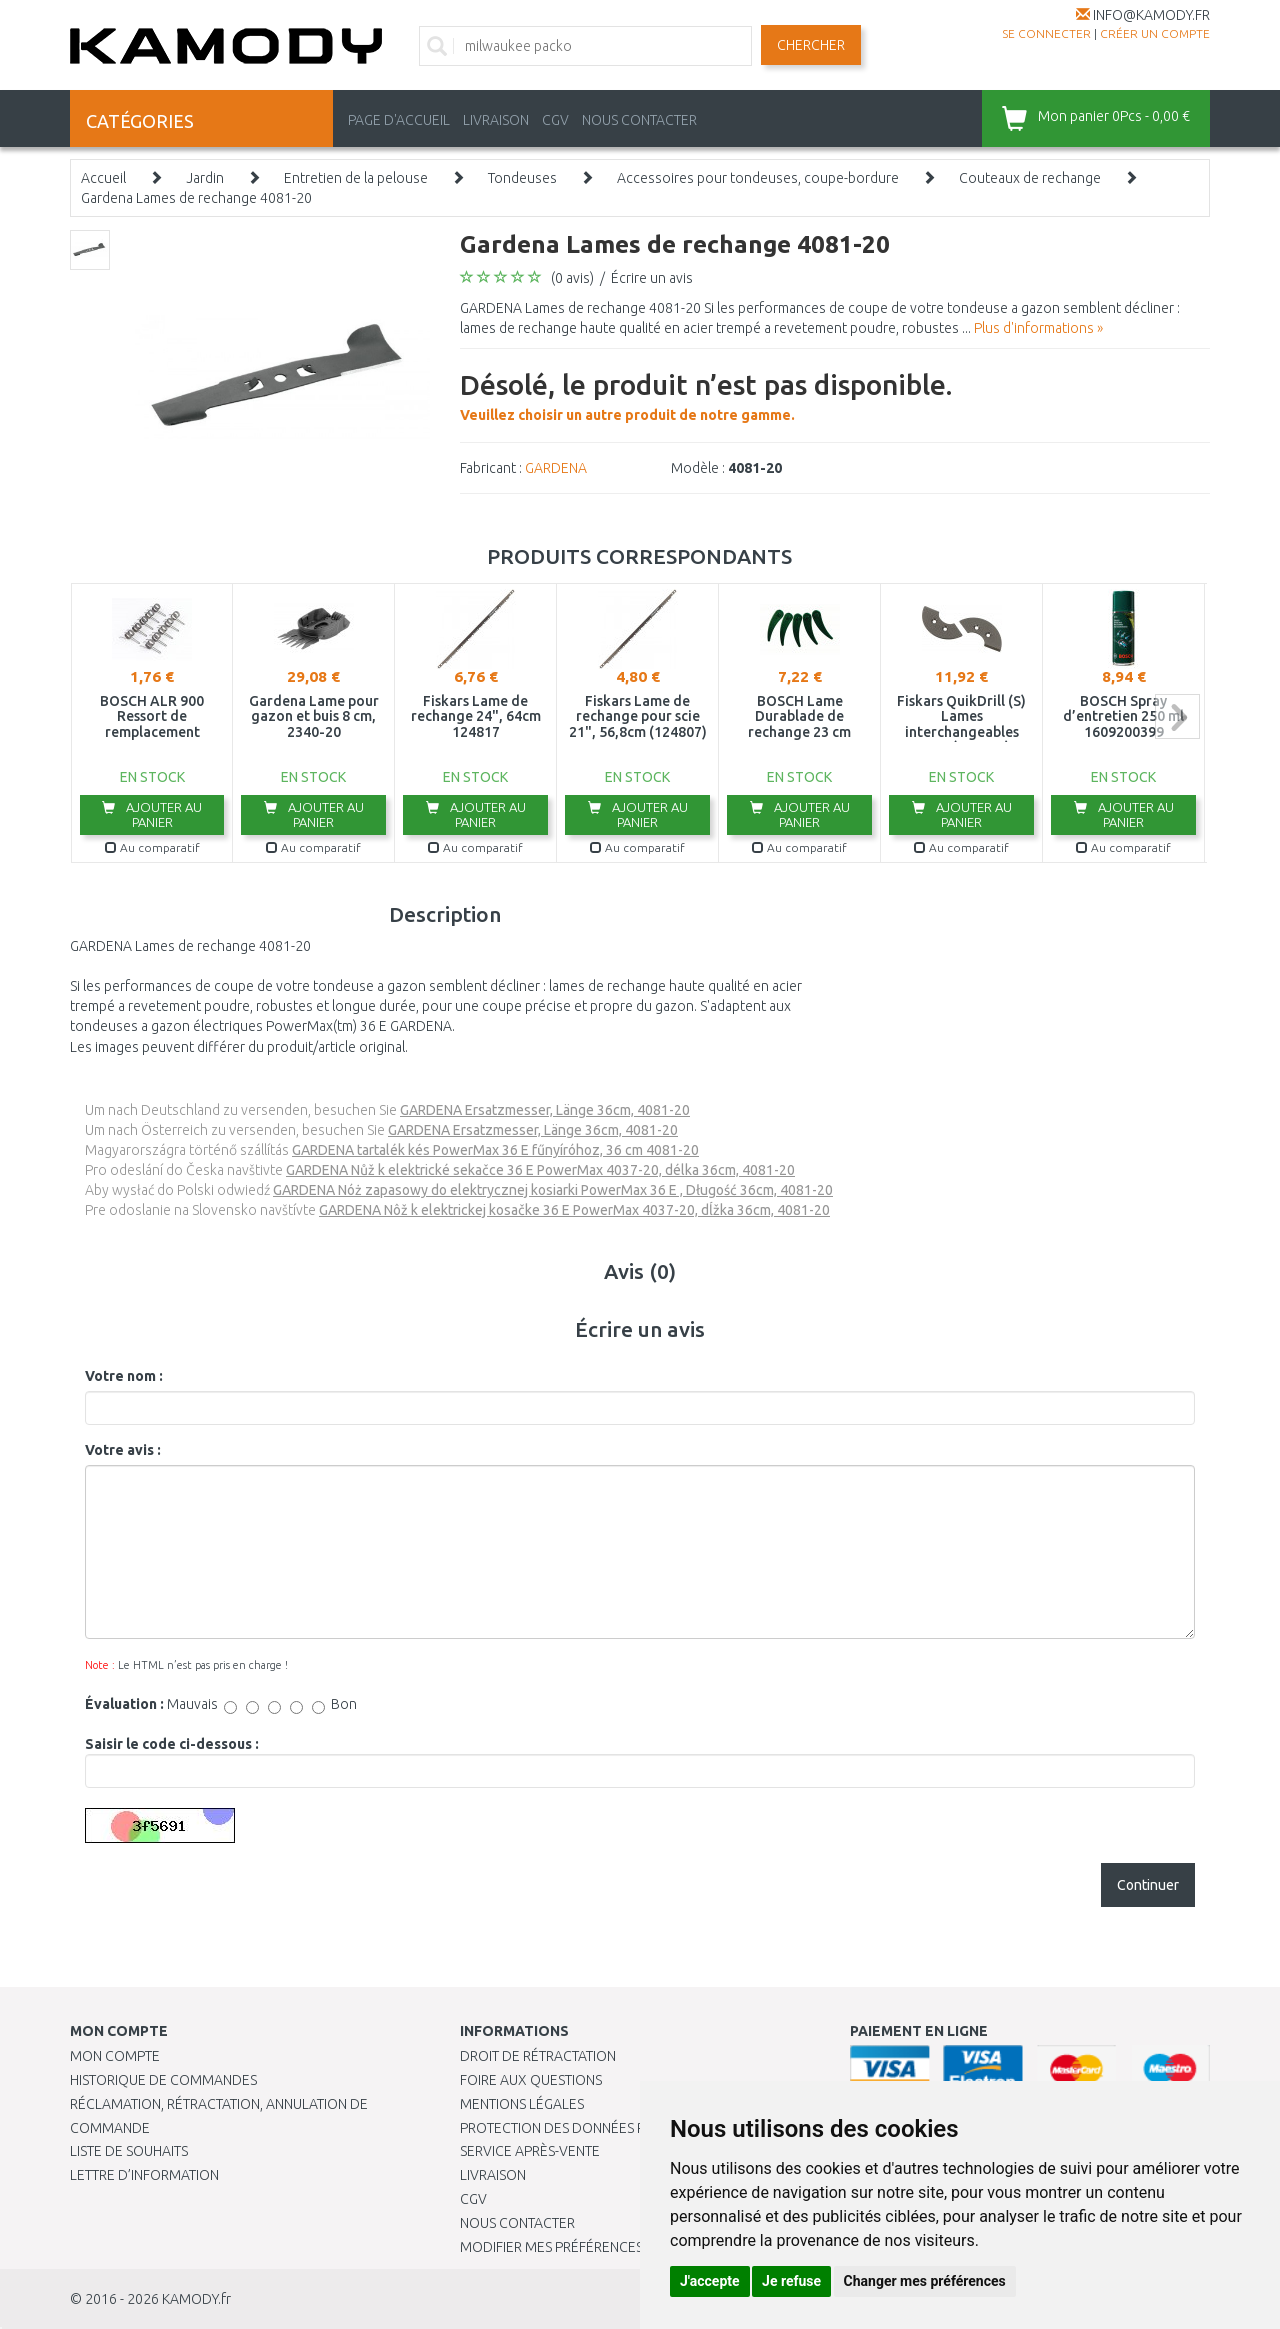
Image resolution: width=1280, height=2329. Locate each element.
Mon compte (115, 2056)
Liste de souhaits (129, 2151)
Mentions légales (522, 2104)
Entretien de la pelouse (356, 178)
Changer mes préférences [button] (925, 2281)
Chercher (811, 45)
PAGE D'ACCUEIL (399, 120)
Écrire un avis (652, 278)
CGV (555, 120)
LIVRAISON (496, 120)
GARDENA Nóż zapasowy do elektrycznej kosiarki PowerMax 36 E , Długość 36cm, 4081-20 (553, 1190)
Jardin (205, 178)
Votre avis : (123, 1450)
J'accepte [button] (710, 2281)
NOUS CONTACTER (639, 120)
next (1177, 716)
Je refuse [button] (791, 2281)
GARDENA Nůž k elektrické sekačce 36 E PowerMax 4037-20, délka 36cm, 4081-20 (540, 1170)
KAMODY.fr (196, 2299)
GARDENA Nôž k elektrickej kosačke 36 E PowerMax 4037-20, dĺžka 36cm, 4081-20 (574, 1210)
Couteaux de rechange (1030, 178)
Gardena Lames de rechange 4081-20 (196, 198)
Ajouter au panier (152, 814)
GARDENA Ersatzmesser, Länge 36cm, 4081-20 (545, 1110)
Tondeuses (522, 178)
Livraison (493, 2175)
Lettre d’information (144, 2175)
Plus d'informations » (1038, 328)
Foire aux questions (531, 2080)
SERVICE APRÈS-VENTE (530, 2151)
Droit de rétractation (538, 2056)
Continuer (1148, 1885)
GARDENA (556, 468)
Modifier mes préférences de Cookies (592, 2247)
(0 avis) (572, 278)
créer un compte (1155, 33)
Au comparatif (152, 847)
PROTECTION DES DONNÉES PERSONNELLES (597, 2128)
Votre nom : (124, 1376)
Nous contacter (517, 2223)
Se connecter (1046, 33)
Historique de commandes (163, 2080)
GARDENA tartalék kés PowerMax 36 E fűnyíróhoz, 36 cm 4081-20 (495, 1150)
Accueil (103, 178)
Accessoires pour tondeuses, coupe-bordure (758, 178)
